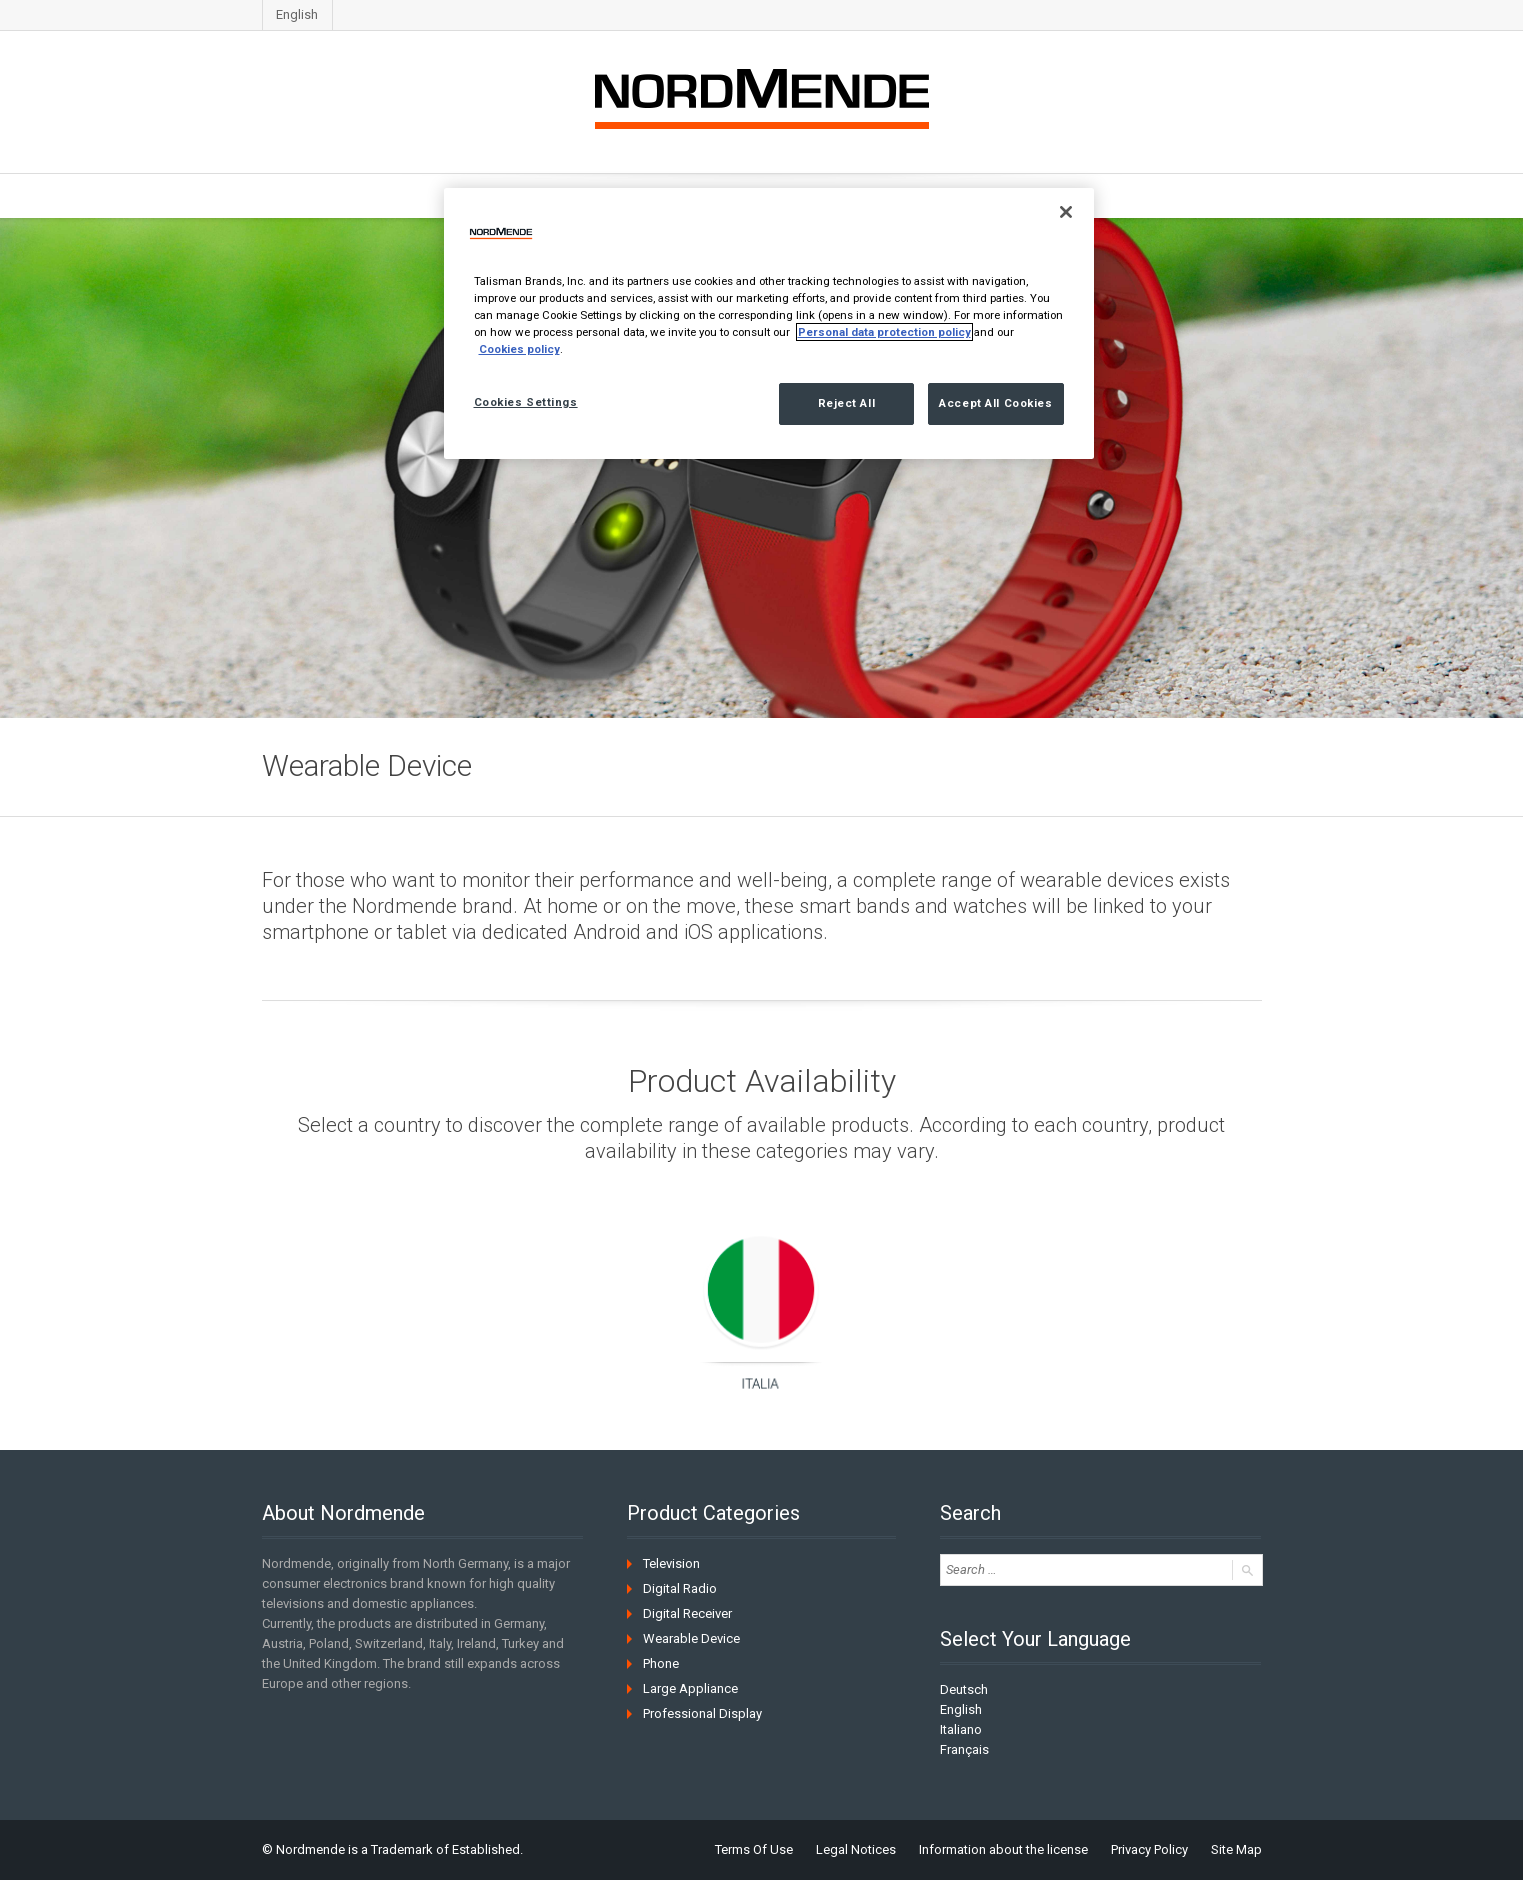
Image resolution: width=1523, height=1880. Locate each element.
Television (671, 1563)
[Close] (1066, 212)
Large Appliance (690, 1688)
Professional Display (702, 1713)
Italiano (961, 1729)
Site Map (1236, 1849)
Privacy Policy (1149, 1849)
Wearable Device (691, 1638)
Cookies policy (519, 349)
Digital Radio (680, 1588)
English (297, 14)
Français (964, 1749)
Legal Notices (856, 1849)
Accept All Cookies (995, 403)
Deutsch (964, 1689)
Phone (661, 1663)
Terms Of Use (754, 1849)
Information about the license (1003, 1849)
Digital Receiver (687, 1613)
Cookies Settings (526, 402)
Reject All (847, 403)
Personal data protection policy (884, 332)
